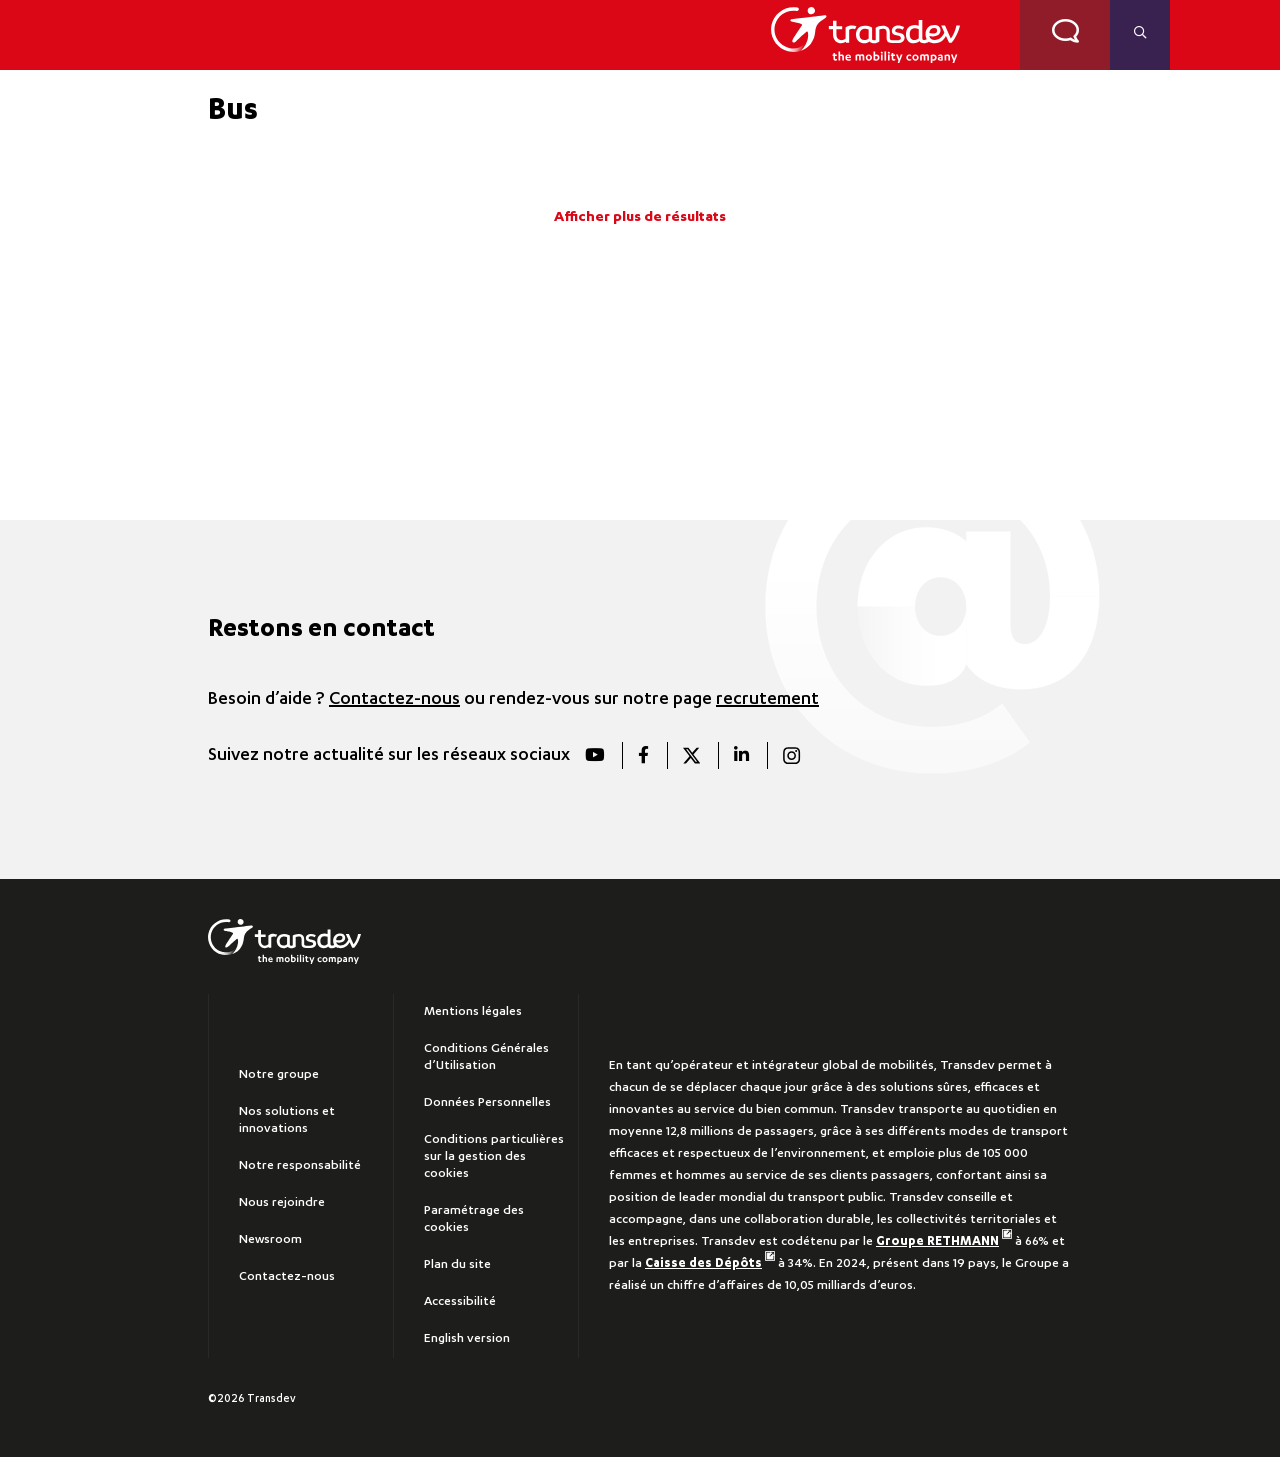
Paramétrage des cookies (474, 1219)
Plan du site (457, 1265)
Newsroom (270, 1240)
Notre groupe (279, 1075)
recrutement (767, 700)
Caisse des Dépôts (710, 1264)
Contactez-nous (394, 700)
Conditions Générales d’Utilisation (486, 1057)
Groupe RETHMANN (944, 1242)
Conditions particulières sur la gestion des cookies (494, 1157)
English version (467, 1339)
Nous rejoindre (282, 1203)
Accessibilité (460, 1302)
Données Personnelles (487, 1103)
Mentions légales (473, 1012)
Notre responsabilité (300, 1166)
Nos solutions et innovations (287, 1120)
